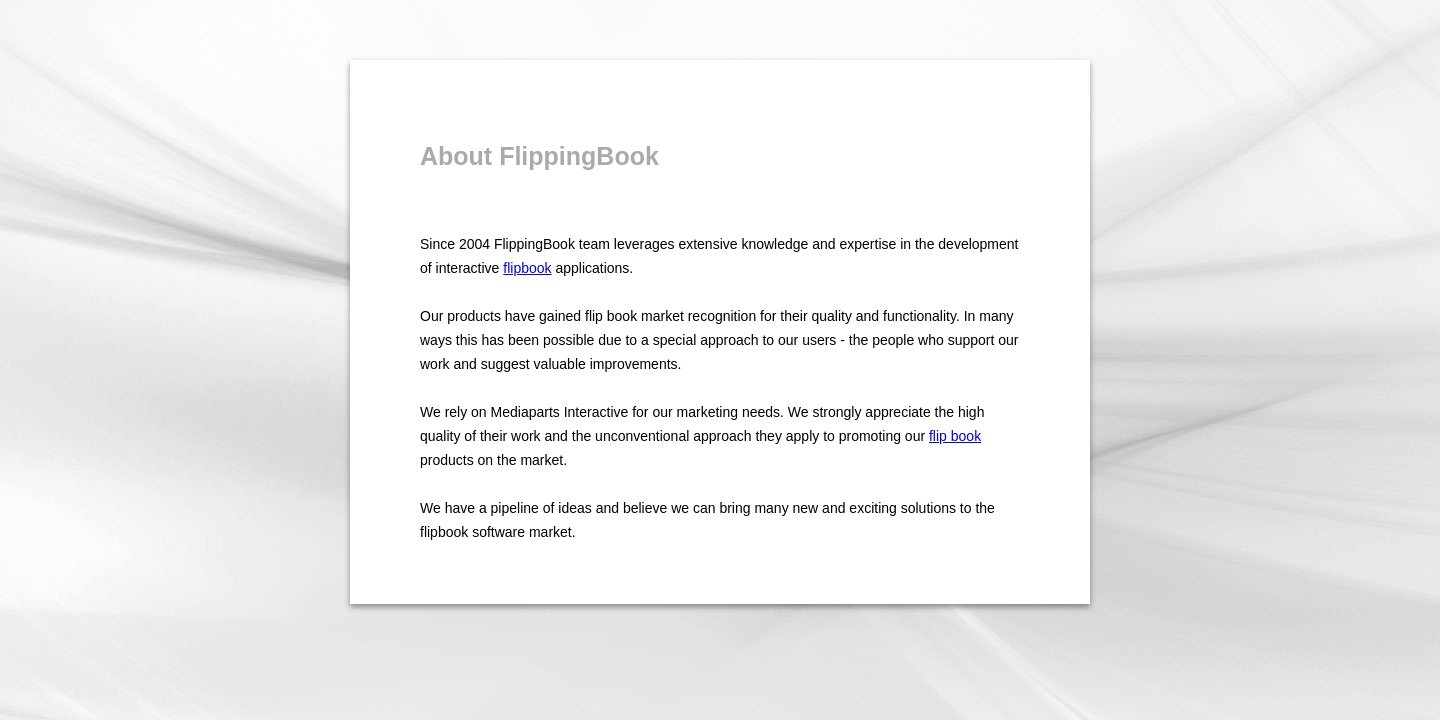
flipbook (527, 268)
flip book (955, 436)
